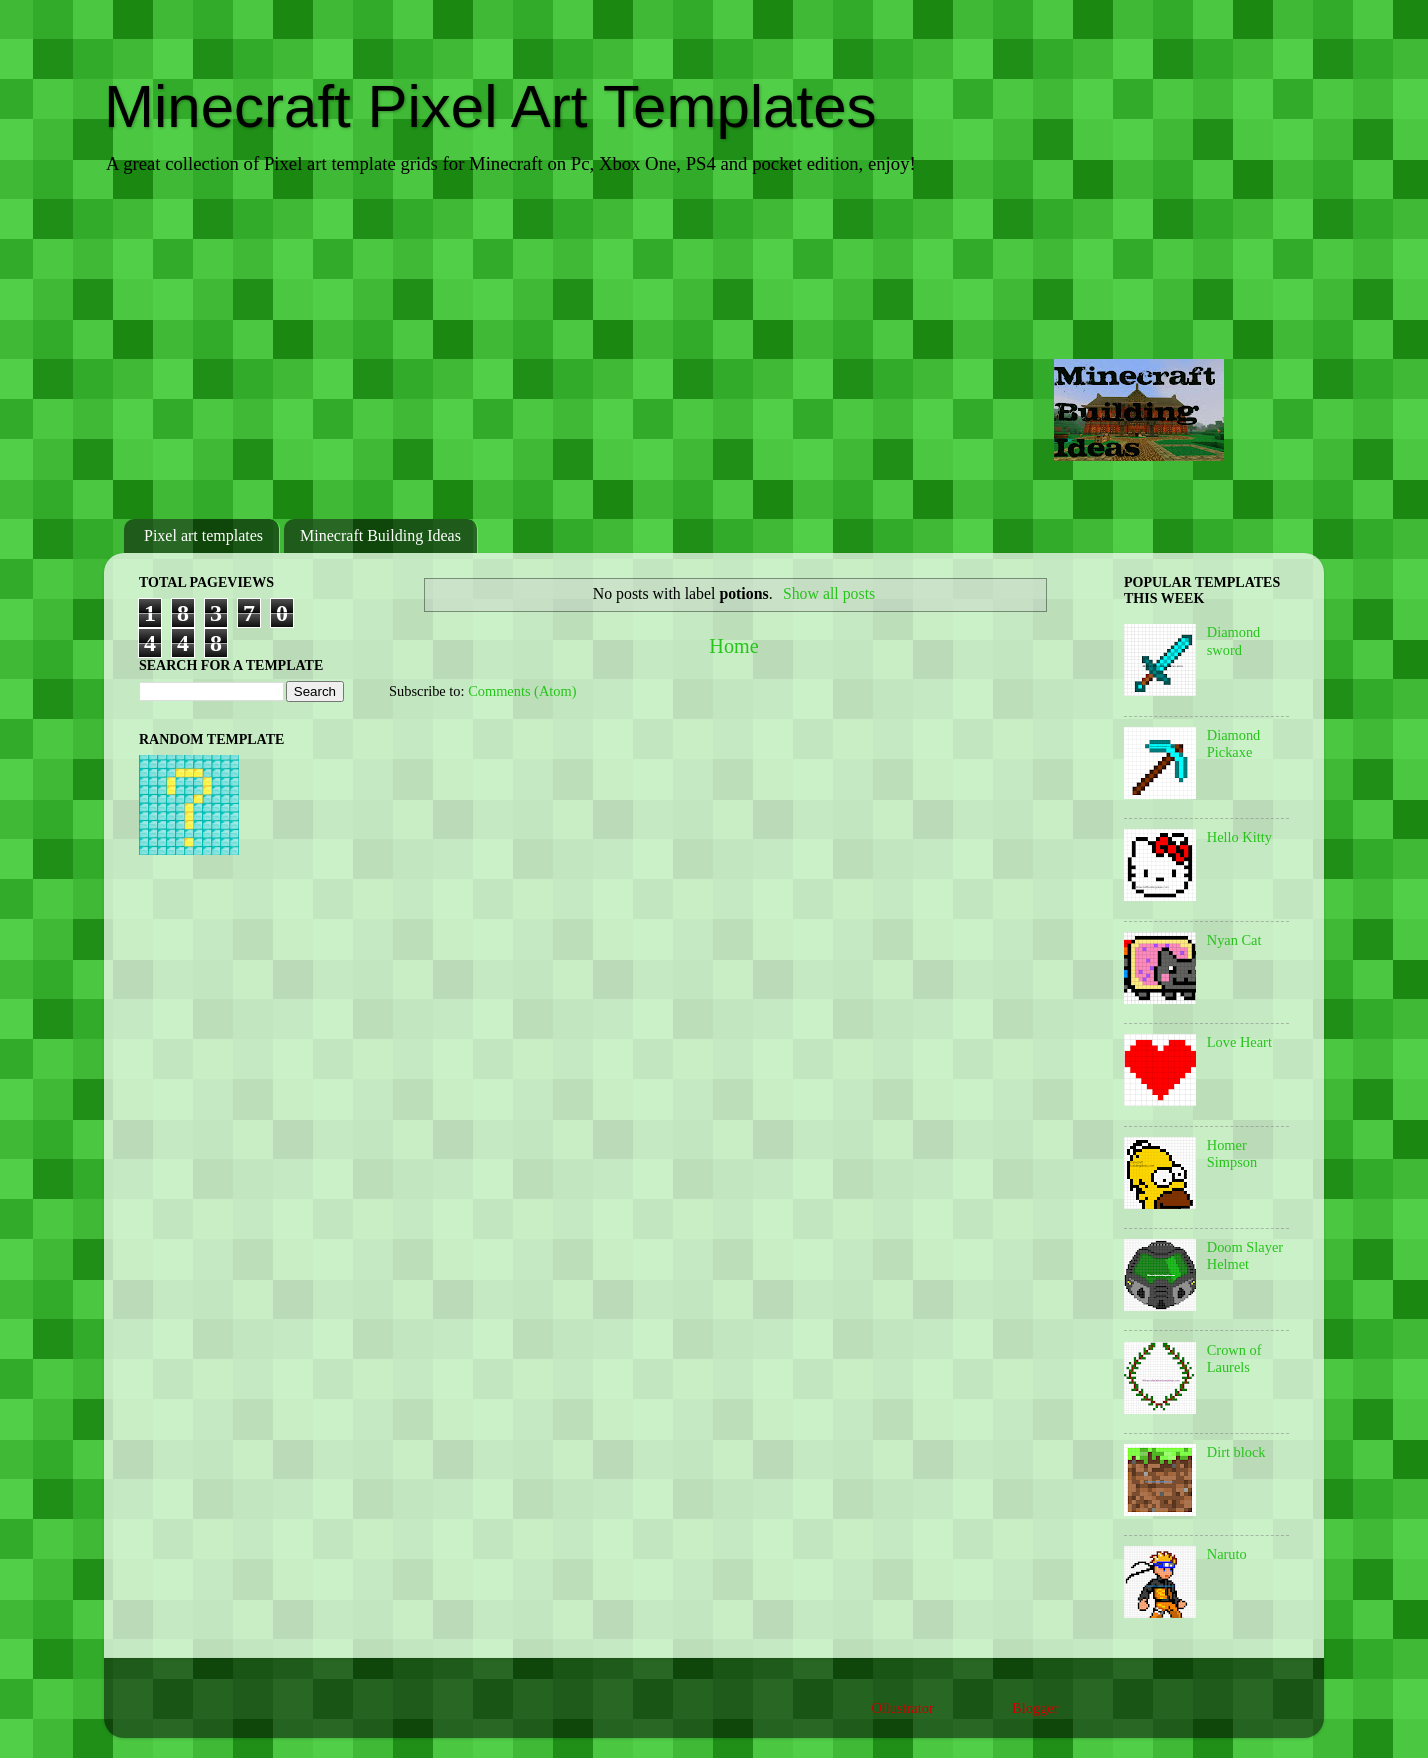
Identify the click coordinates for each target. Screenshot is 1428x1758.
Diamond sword (1234, 640)
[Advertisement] (714, 349)
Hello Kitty (1239, 837)
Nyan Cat (1234, 940)
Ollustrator (902, 1708)
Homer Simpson (1232, 1153)
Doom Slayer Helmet (1245, 1255)
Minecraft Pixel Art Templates (490, 106)
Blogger (1035, 1708)
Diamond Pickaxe (1234, 743)
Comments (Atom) (522, 691)
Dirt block (1236, 1452)
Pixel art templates (203, 535)
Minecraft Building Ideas (380, 535)
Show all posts (829, 593)
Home (733, 646)
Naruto (1227, 1554)
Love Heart (1239, 1042)
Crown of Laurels (1234, 1358)
